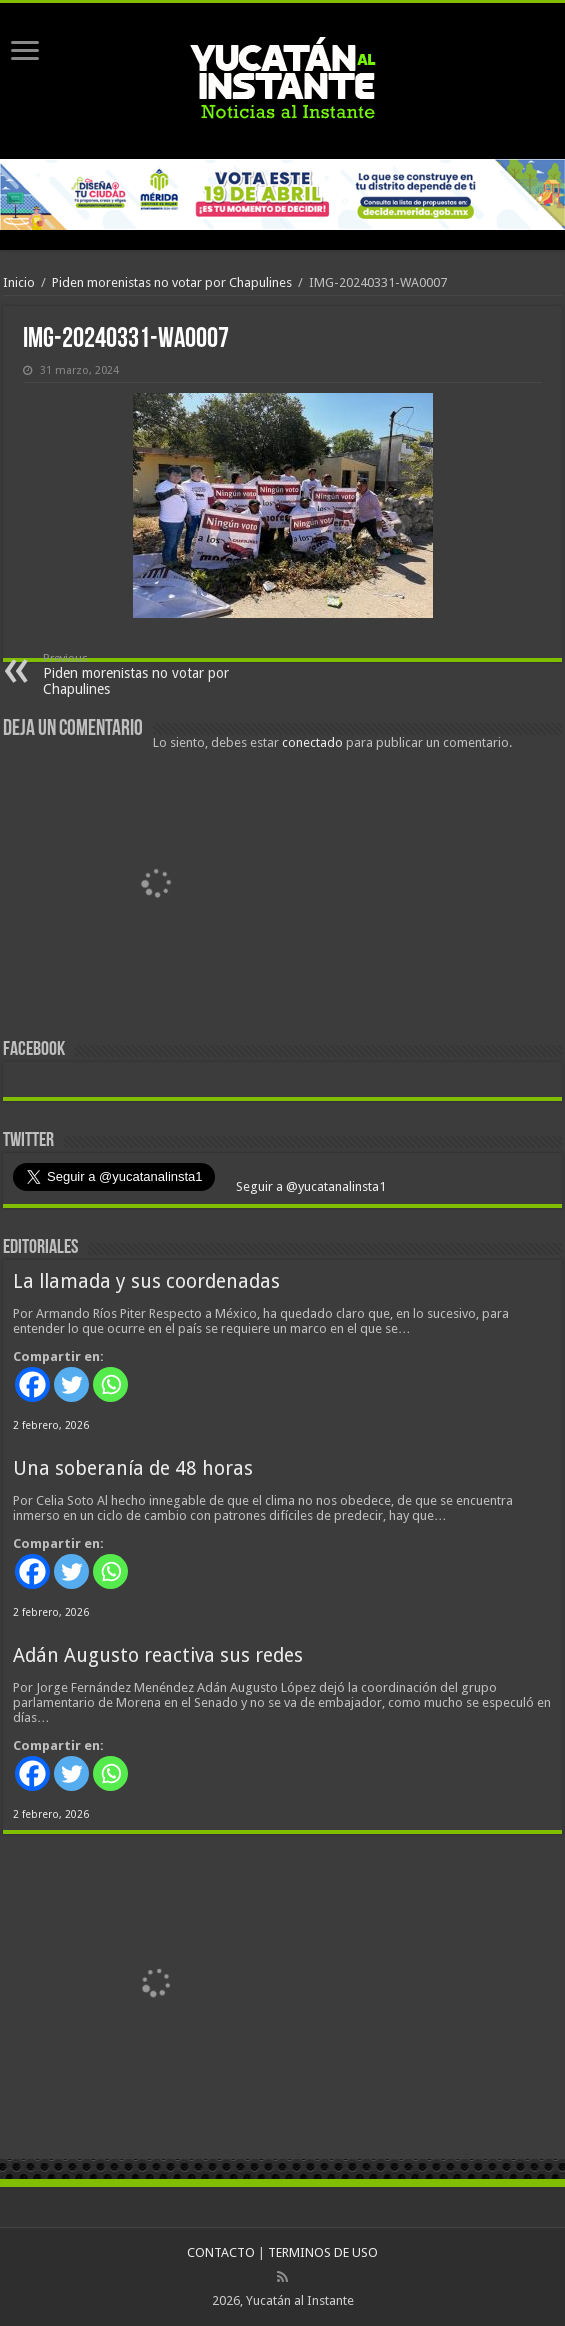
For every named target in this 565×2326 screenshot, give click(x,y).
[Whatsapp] (110, 1384)
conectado (312, 742)
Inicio (19, 282)
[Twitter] (71, 1384)
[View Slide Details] (158, 889)
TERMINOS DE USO (323, 2252)
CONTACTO (221, 2252)
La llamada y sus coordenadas (146, 1281)
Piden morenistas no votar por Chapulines (172, 282)
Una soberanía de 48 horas (133, 1468)
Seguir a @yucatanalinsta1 (309, 1186)
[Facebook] (32, 1384)
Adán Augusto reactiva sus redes (158, 1655)
